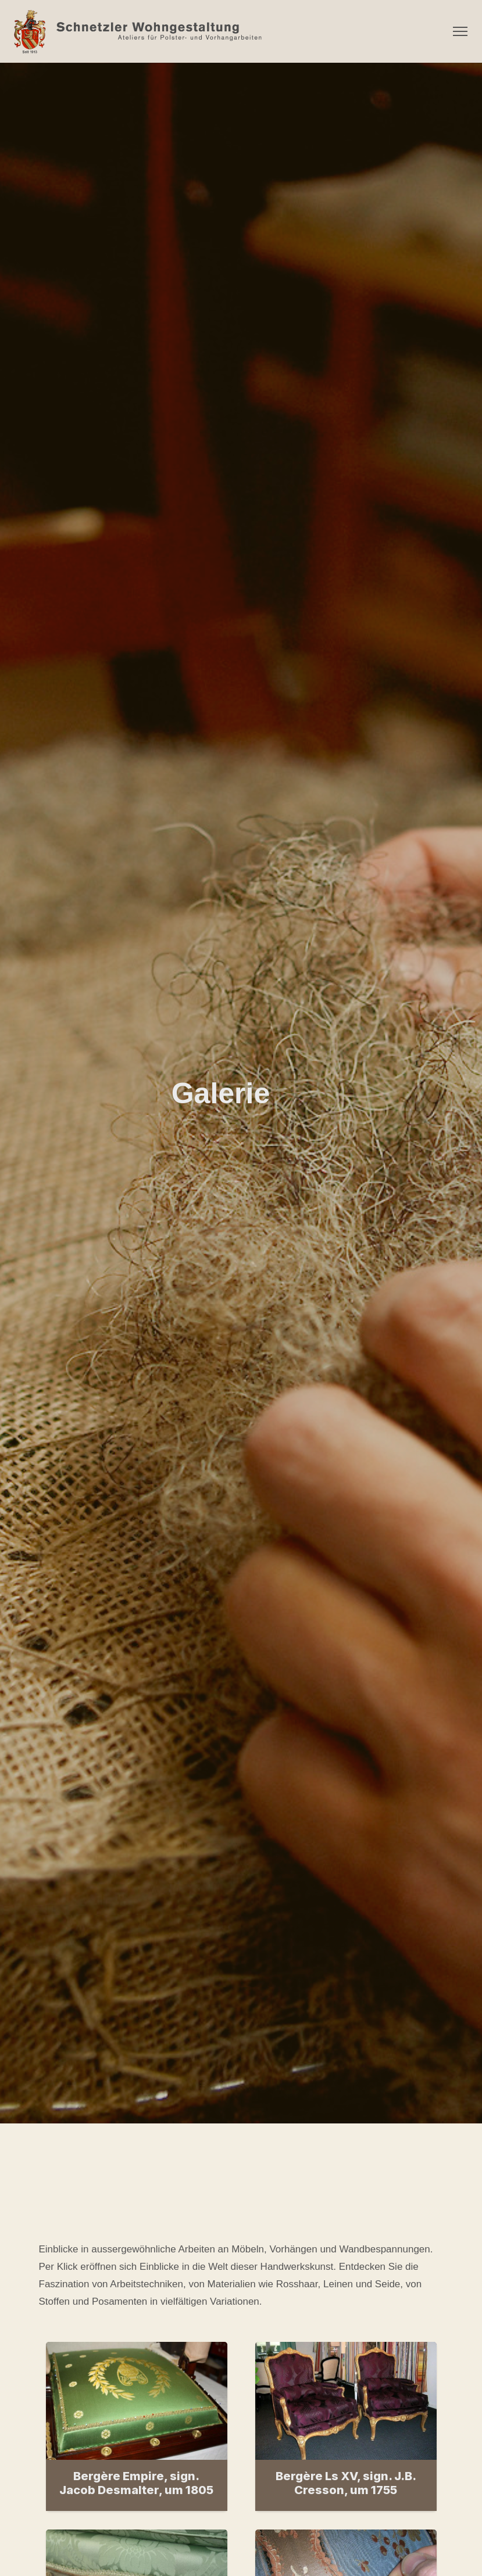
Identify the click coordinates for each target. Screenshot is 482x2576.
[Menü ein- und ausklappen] (460, 31)
